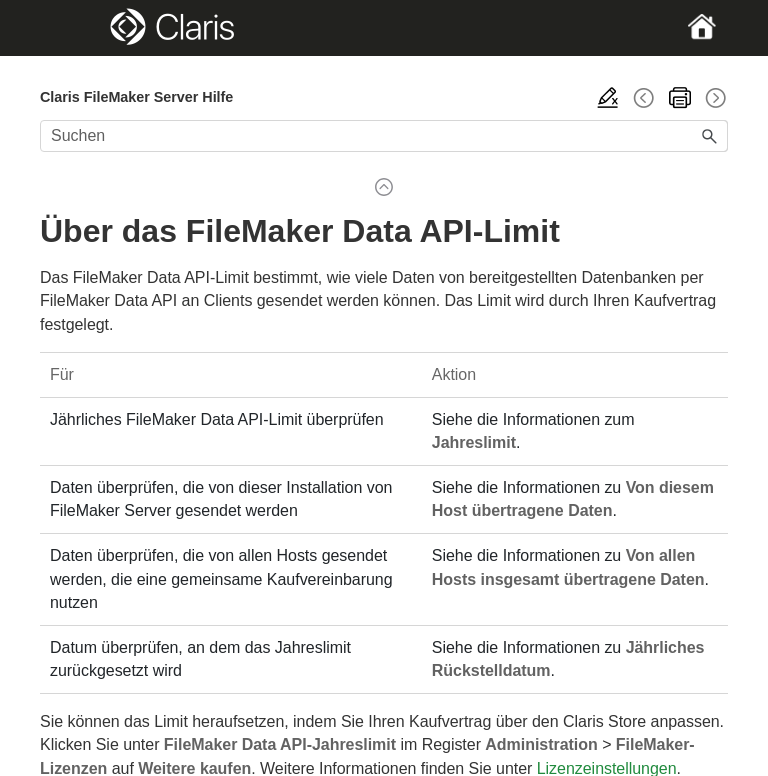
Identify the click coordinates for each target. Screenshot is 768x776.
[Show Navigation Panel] (73, 28)
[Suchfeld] (384, 136)
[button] (710, 136)
